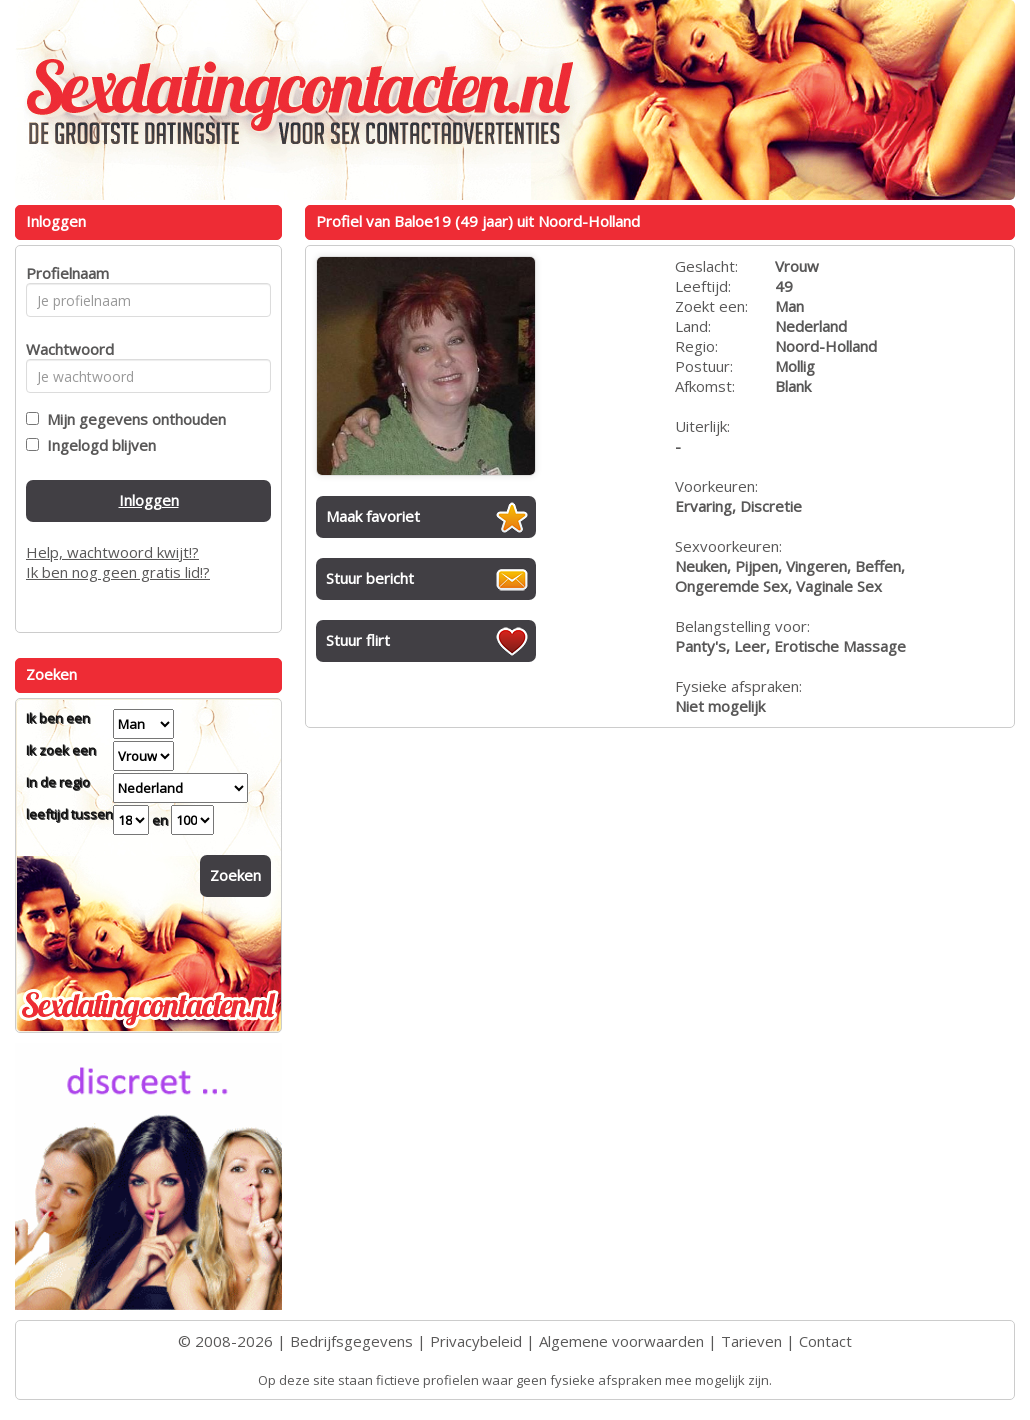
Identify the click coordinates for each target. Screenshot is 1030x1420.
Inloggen (149, 500)
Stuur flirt (358, 640)
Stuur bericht (370, 578)
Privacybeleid (476, 1341)
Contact (825, 1341)
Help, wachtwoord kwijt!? (112, 552)
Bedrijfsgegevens (351, 1341)
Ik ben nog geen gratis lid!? (118, 572)
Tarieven (751, 1341)
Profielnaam (64, 273)
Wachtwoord (64, 349)
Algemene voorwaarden (621, 1341)
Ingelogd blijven (97, 445)
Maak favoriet (373, 516)
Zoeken (235, 875)
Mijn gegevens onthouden (132, 419)
